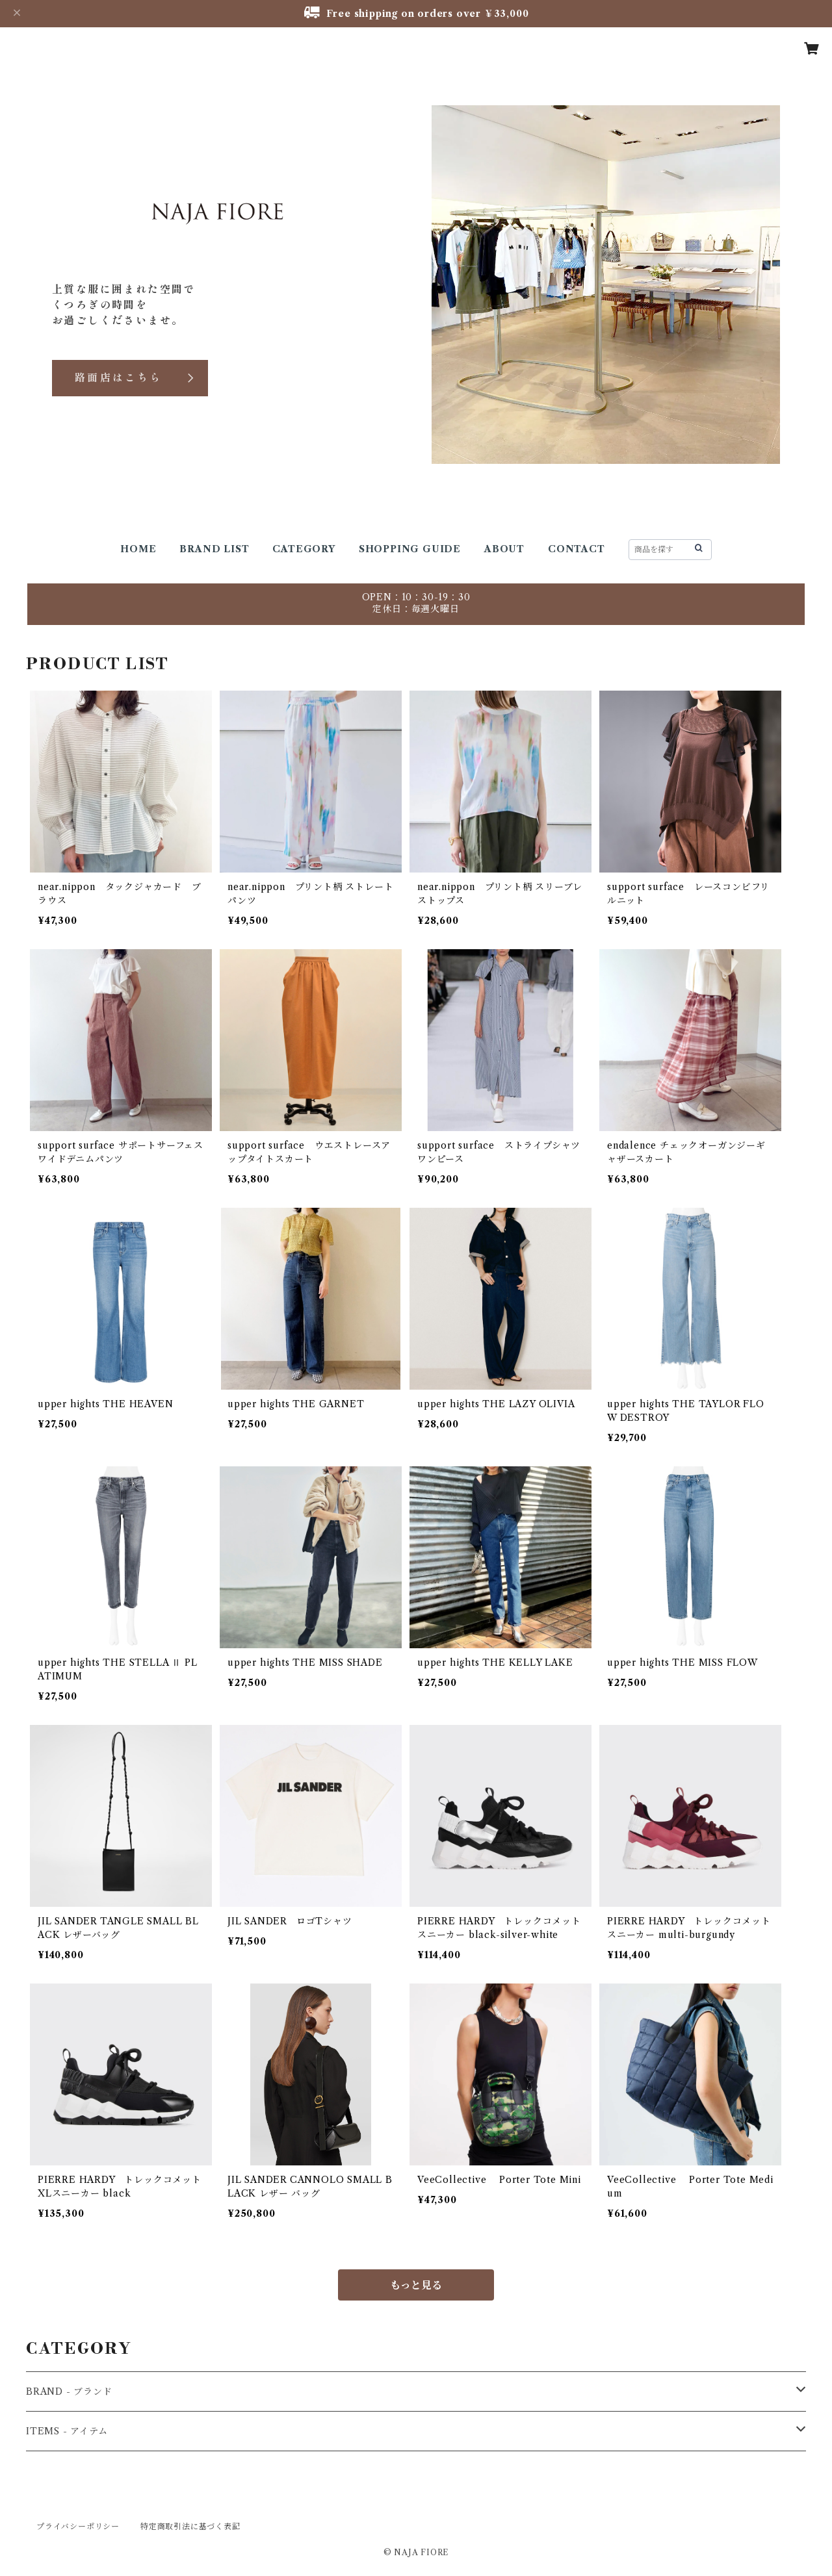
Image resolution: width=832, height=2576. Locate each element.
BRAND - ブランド (69, 2391)
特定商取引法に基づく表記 (190, 2526)
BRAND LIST (214, 549)
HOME (138, 549)
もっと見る (416, 2284)
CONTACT (576, 549)
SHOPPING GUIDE (410, 549)
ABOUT (504, 549)
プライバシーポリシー (78, 2526)
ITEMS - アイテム (67, 2431)
